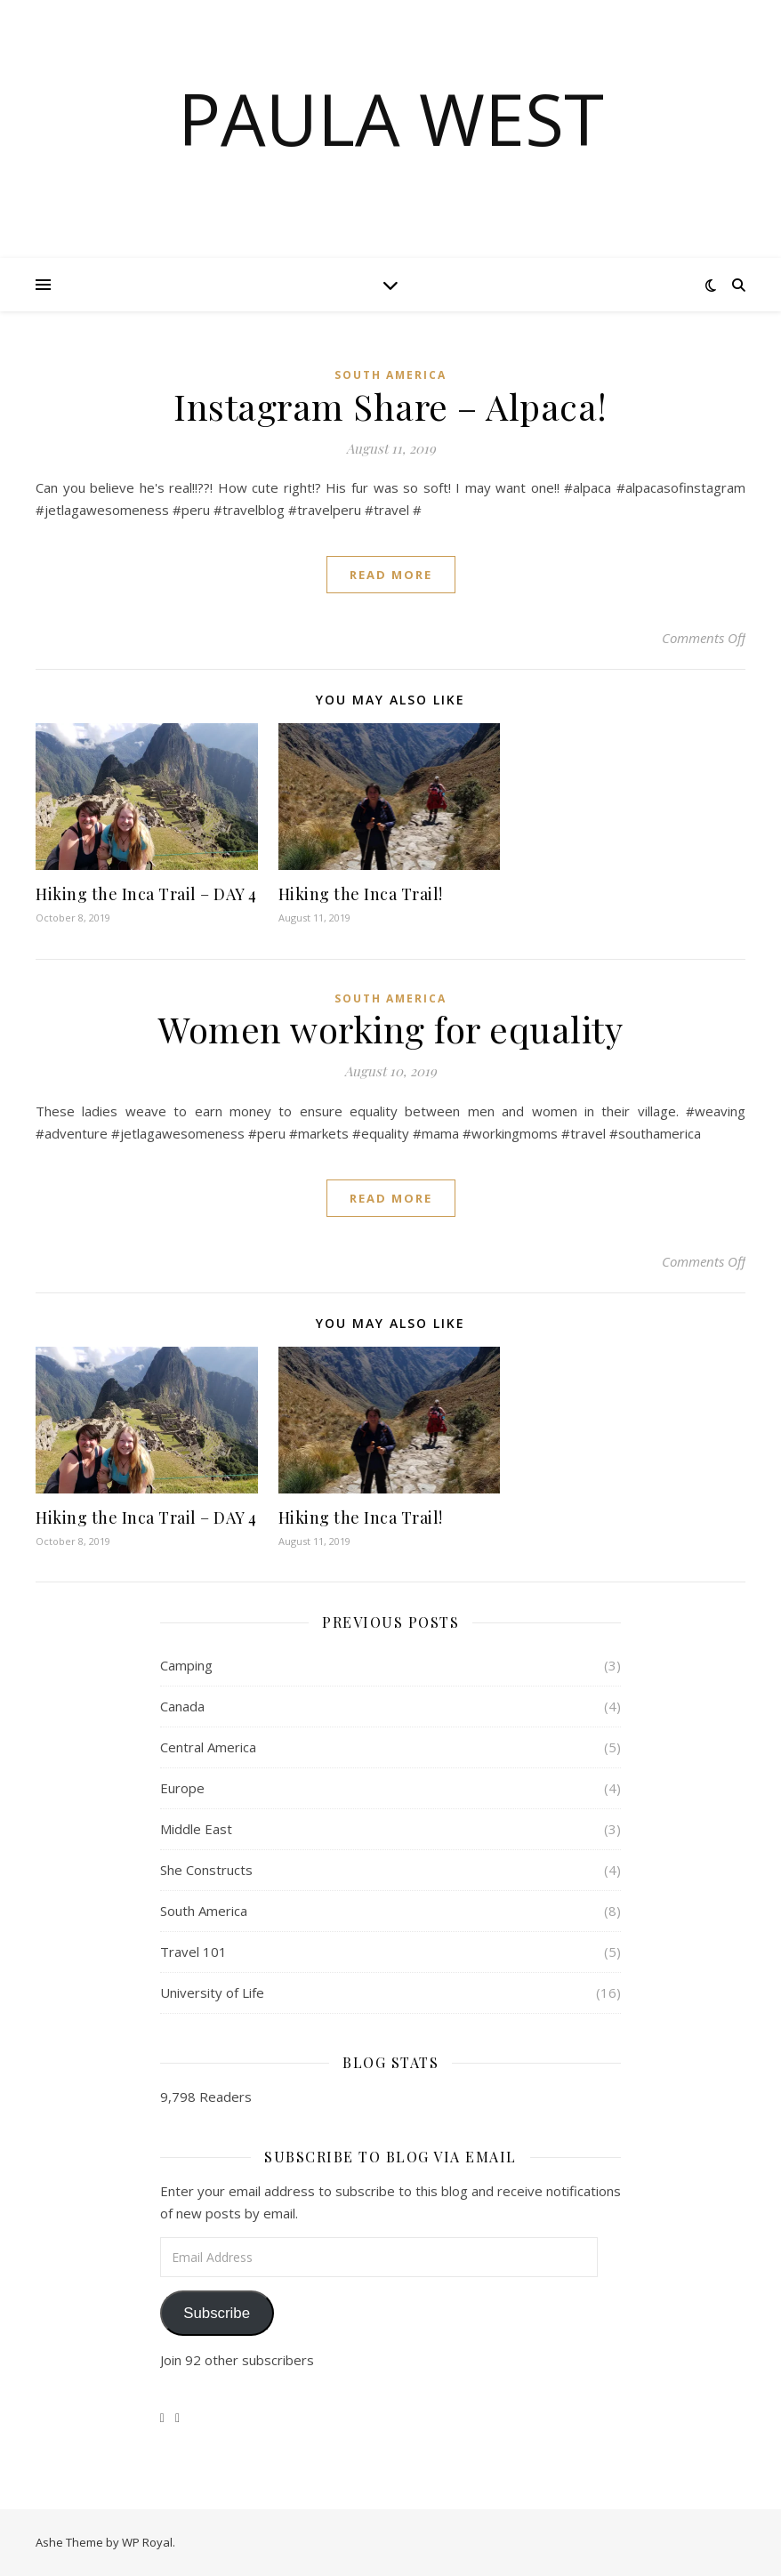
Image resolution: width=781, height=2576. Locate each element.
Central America (208, 1747)
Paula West (391, 118)
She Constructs (206, 1870)
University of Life (212, 1992)
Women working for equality (390, 1028)
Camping (186, 1665)
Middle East (196, 1829)
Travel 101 (193, 1951)
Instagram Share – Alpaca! (390, 406)
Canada (182, 1706)
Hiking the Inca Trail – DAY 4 (146, 894)
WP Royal (147, 2542)
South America (390, 374)
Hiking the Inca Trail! (360, 894)
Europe (182, 1788)
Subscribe (216, 2313)
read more (391, 575)
